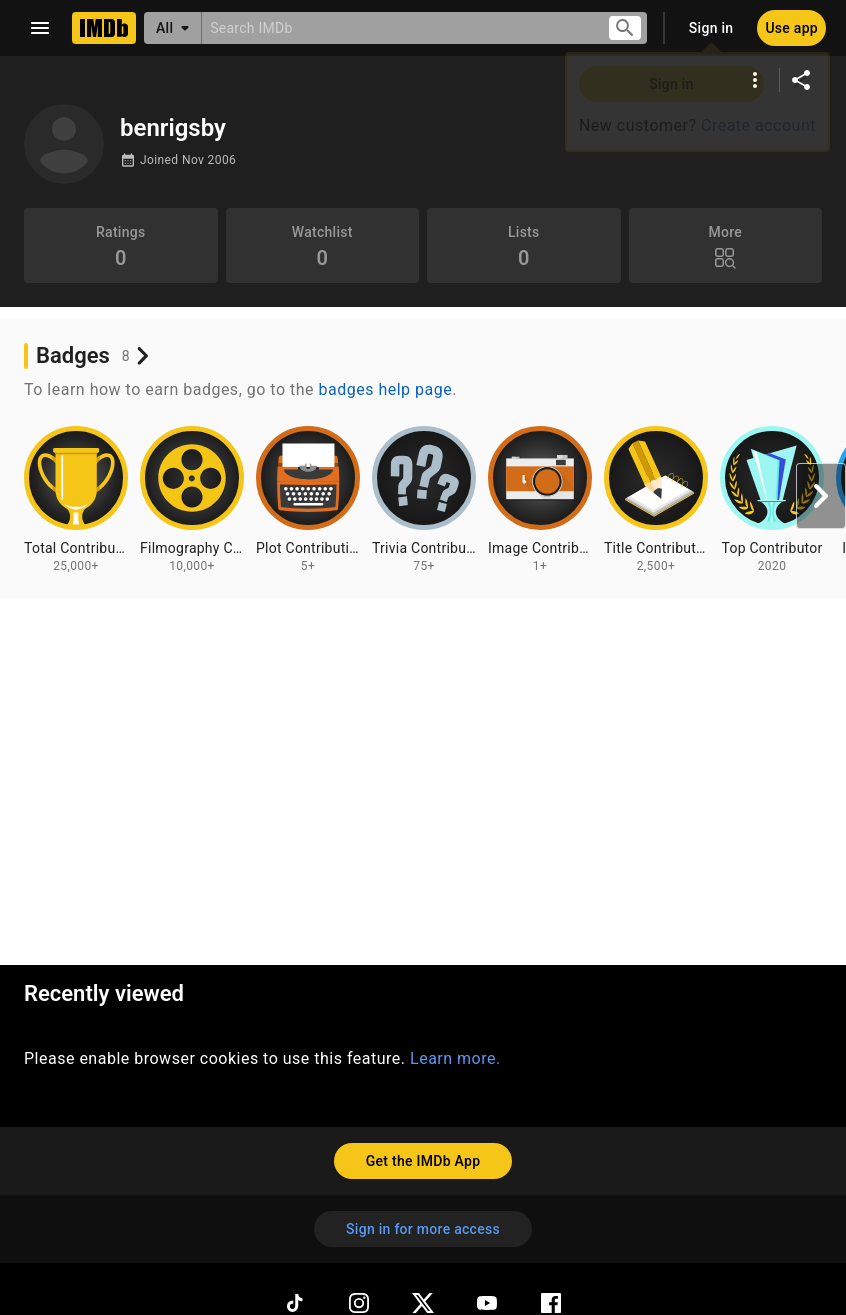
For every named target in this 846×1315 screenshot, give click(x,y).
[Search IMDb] (396, 27)
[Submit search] (625, 28)
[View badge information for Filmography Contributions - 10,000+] (192, 500)
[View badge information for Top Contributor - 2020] (772, 500)
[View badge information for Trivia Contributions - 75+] (424, 500)
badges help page (386, 389)
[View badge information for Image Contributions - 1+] (540, 500)
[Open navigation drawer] (40, 28)
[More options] (755, 80)
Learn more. (455, 1058)
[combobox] (396, 27)
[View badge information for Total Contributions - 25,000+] (76, 500)
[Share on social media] (801, 80)
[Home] (104, 28)
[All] (173, 28)
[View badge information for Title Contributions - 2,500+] (656, 500)
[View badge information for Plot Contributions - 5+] (308, 500)
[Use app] (791, 28)
